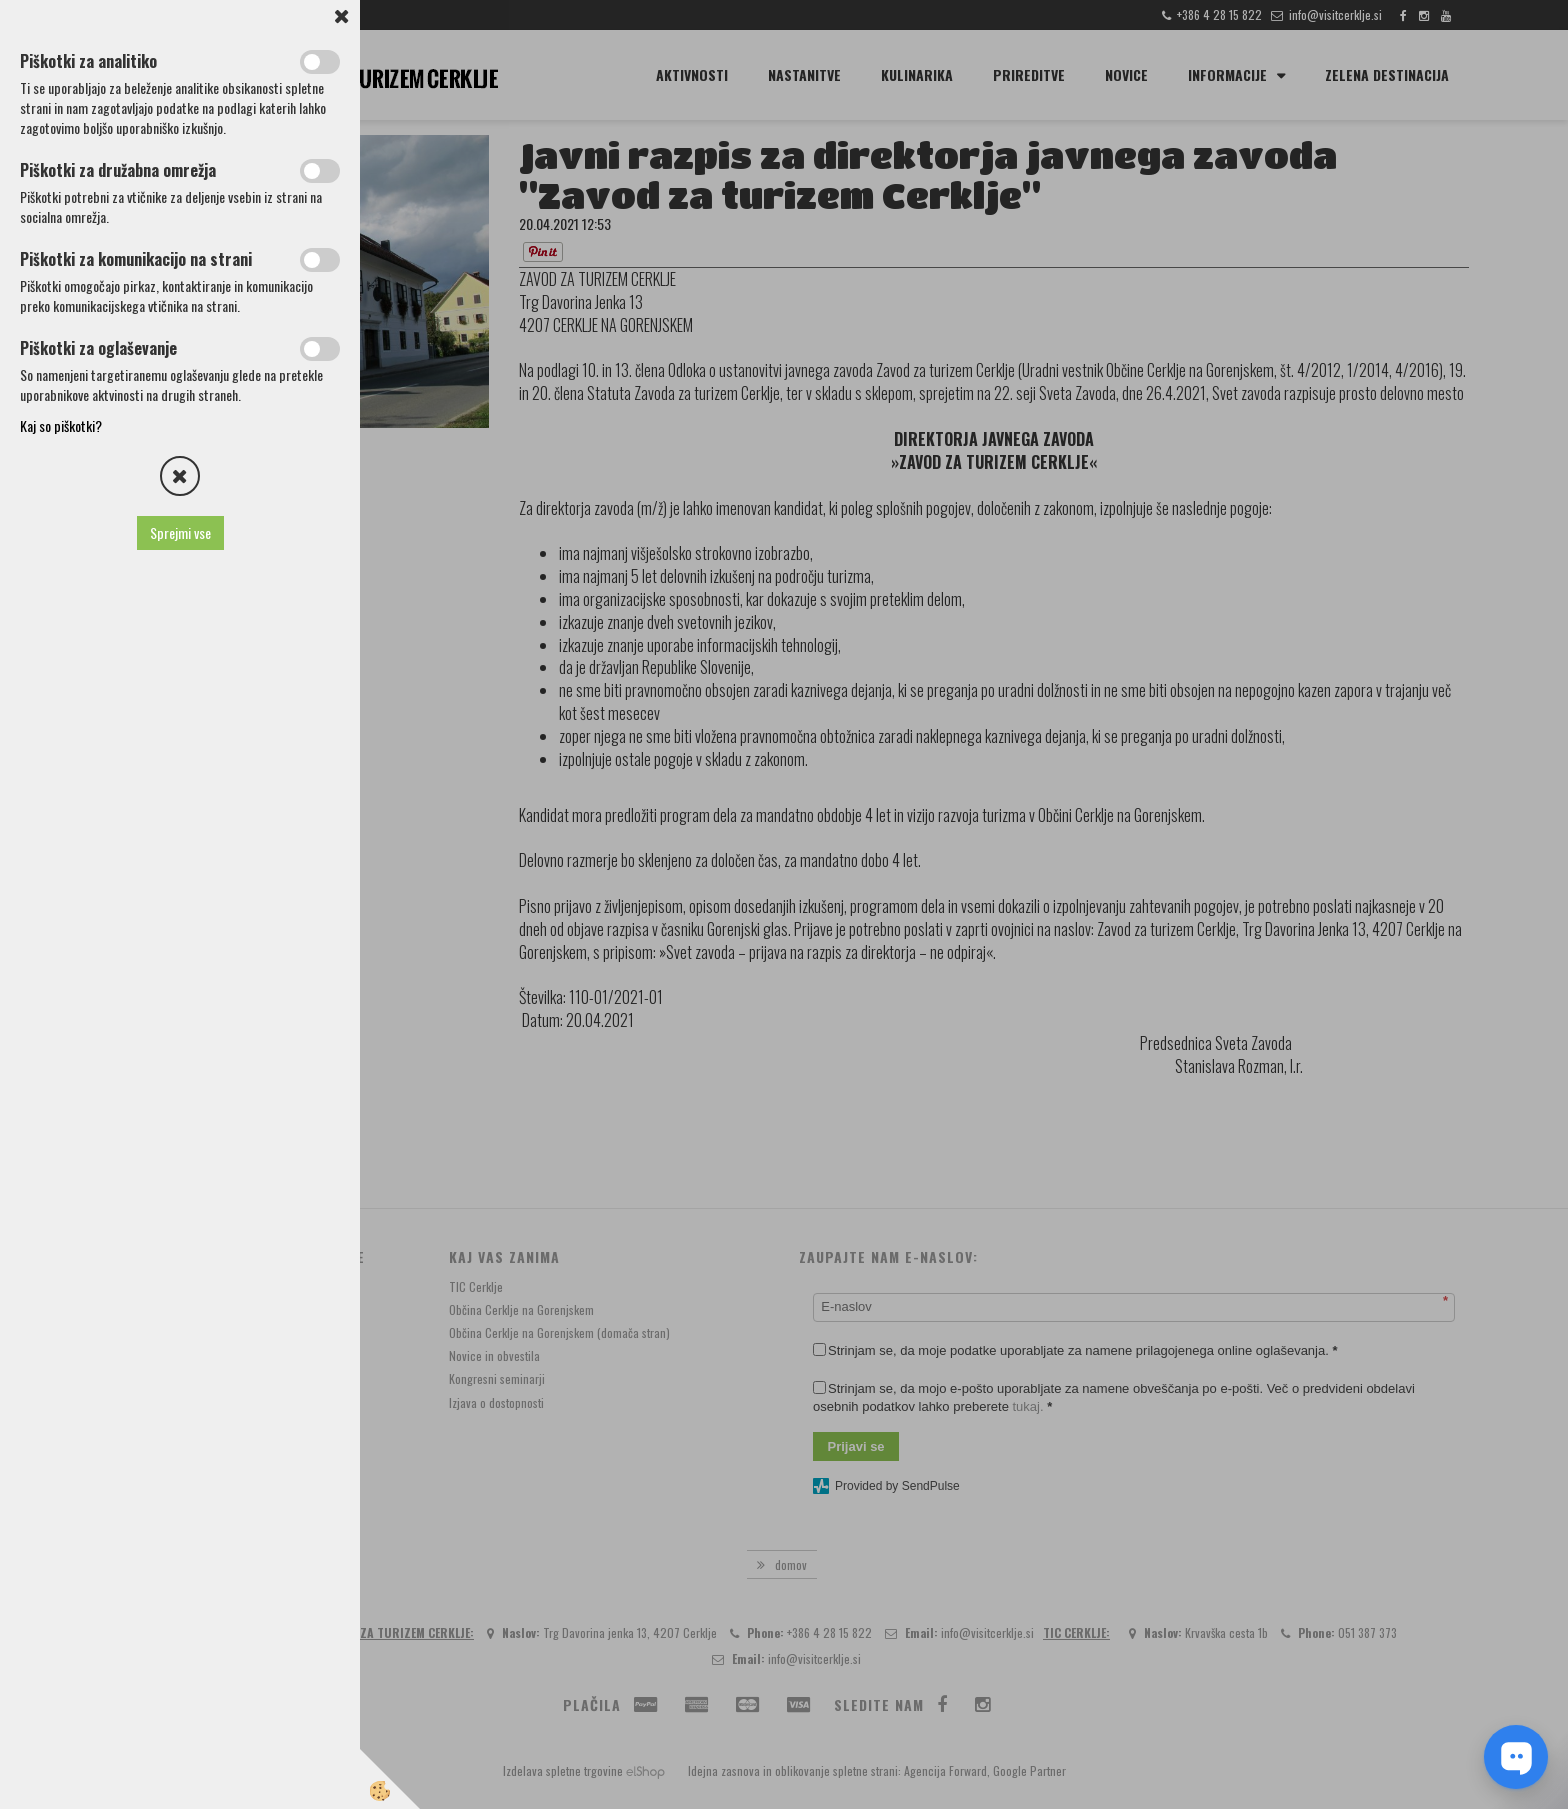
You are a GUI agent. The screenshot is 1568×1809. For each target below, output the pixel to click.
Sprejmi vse (180, 532)
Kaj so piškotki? (61, 425)
